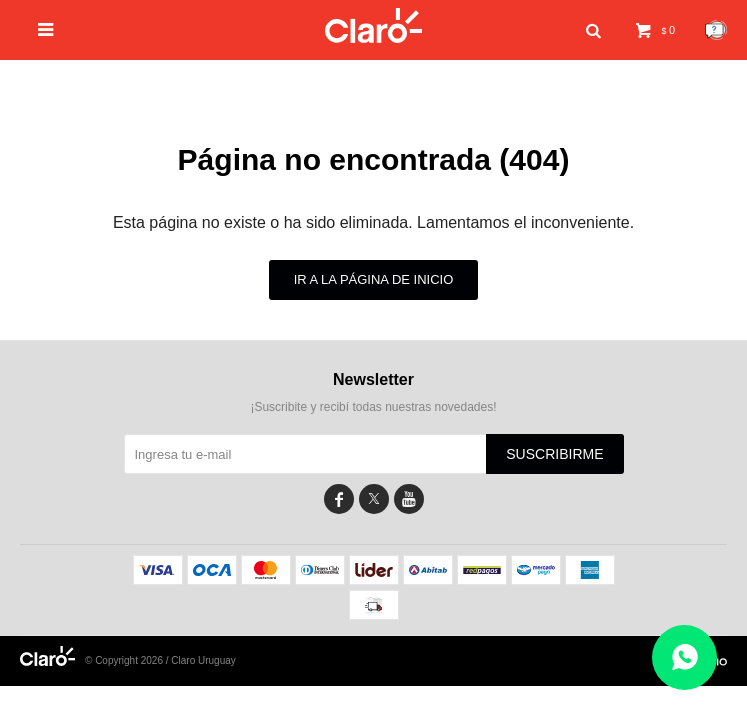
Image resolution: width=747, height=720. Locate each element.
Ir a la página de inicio (374, 279)
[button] (593, 30)
